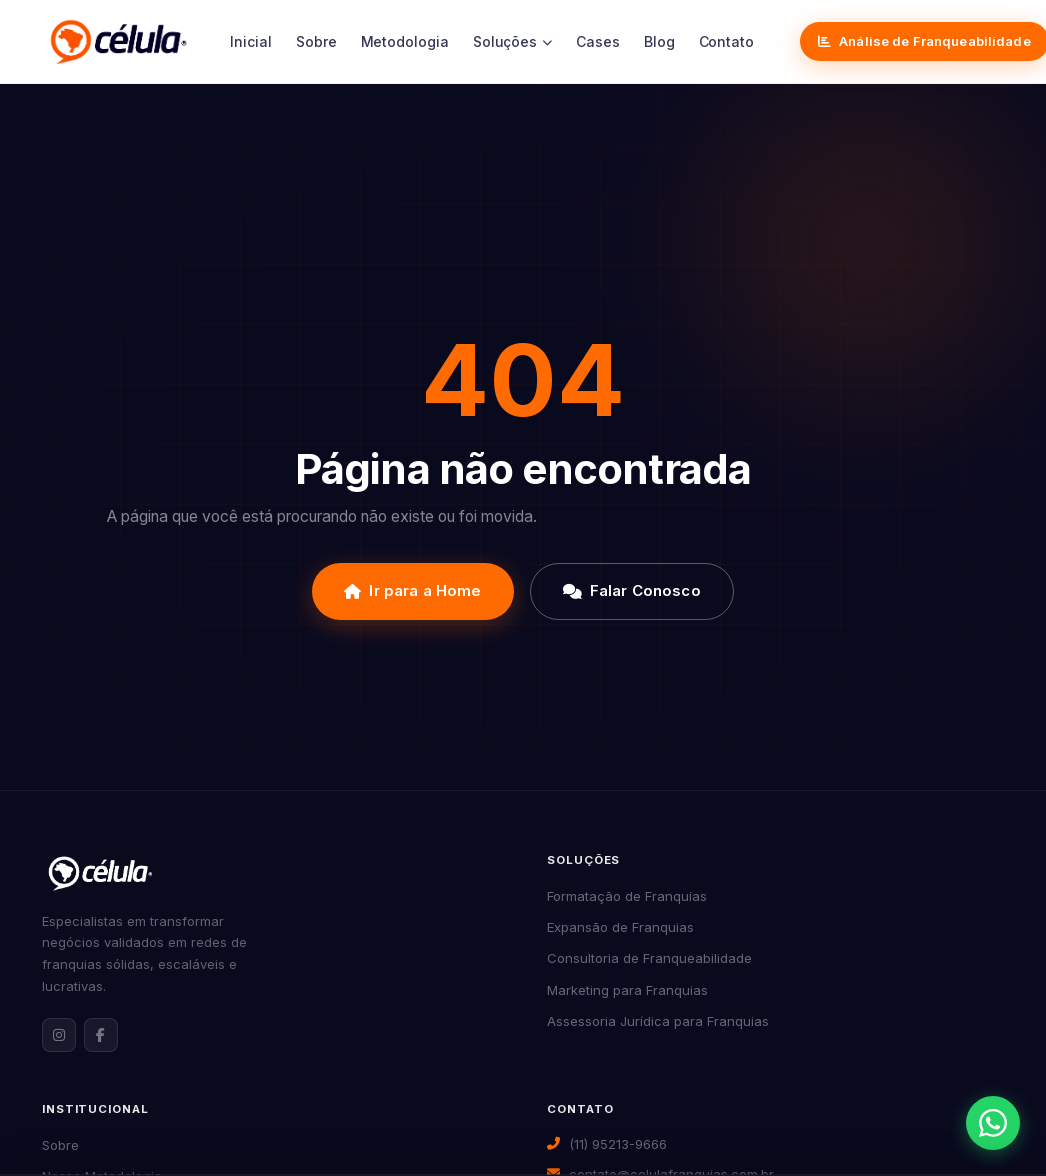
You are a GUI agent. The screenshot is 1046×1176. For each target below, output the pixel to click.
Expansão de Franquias (620, 927)
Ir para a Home (412, 590)
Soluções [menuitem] (512, 41)
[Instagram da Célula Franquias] (59, 1035)
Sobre (60, 1145)
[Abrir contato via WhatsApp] (993, 1123)
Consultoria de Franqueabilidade (649, 958)
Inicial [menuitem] (251, 41)
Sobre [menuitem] (316, 41)
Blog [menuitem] (659, 41)
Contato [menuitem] (727, 41)
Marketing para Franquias (627, 990)
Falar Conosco (632, 590)
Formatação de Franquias (627, 896)
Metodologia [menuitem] (405, 41)
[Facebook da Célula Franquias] (101, 1035)
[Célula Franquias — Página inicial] (100, 873)
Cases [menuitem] (598, 41)
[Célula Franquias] (118, 42)
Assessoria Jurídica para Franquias (658, 1021)
